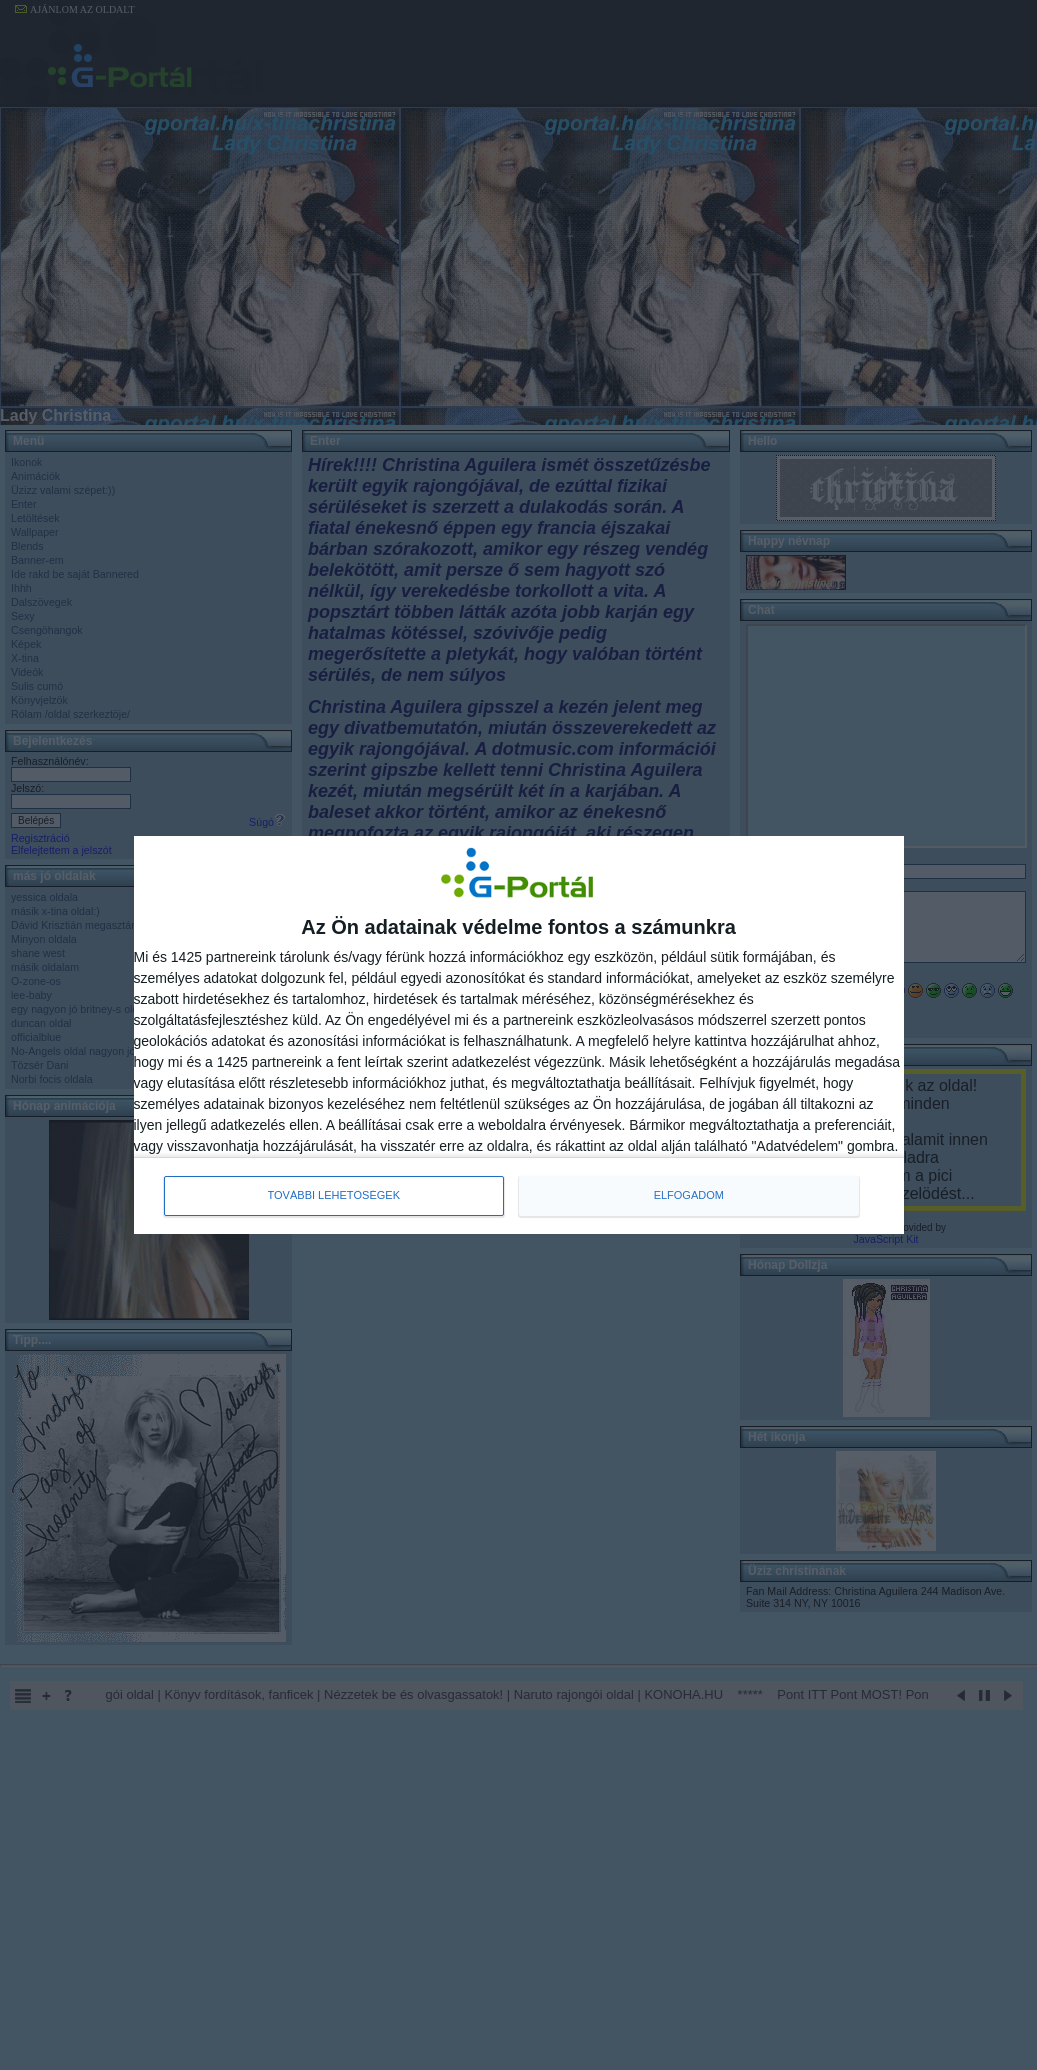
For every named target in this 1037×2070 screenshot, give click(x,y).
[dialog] (519, 1035)
